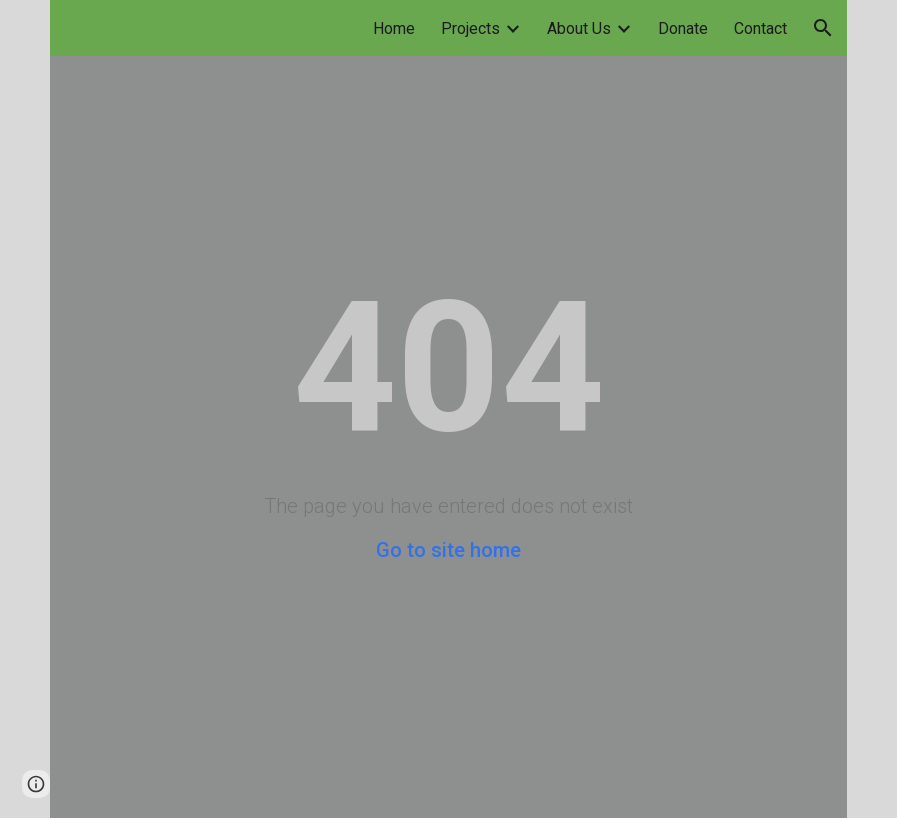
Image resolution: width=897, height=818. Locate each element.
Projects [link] (470, 28)
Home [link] (394, 28)
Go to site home (448, 550)
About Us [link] (579, 28)
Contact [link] (760, 28)
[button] (823, 28)
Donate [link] (683, 28)
